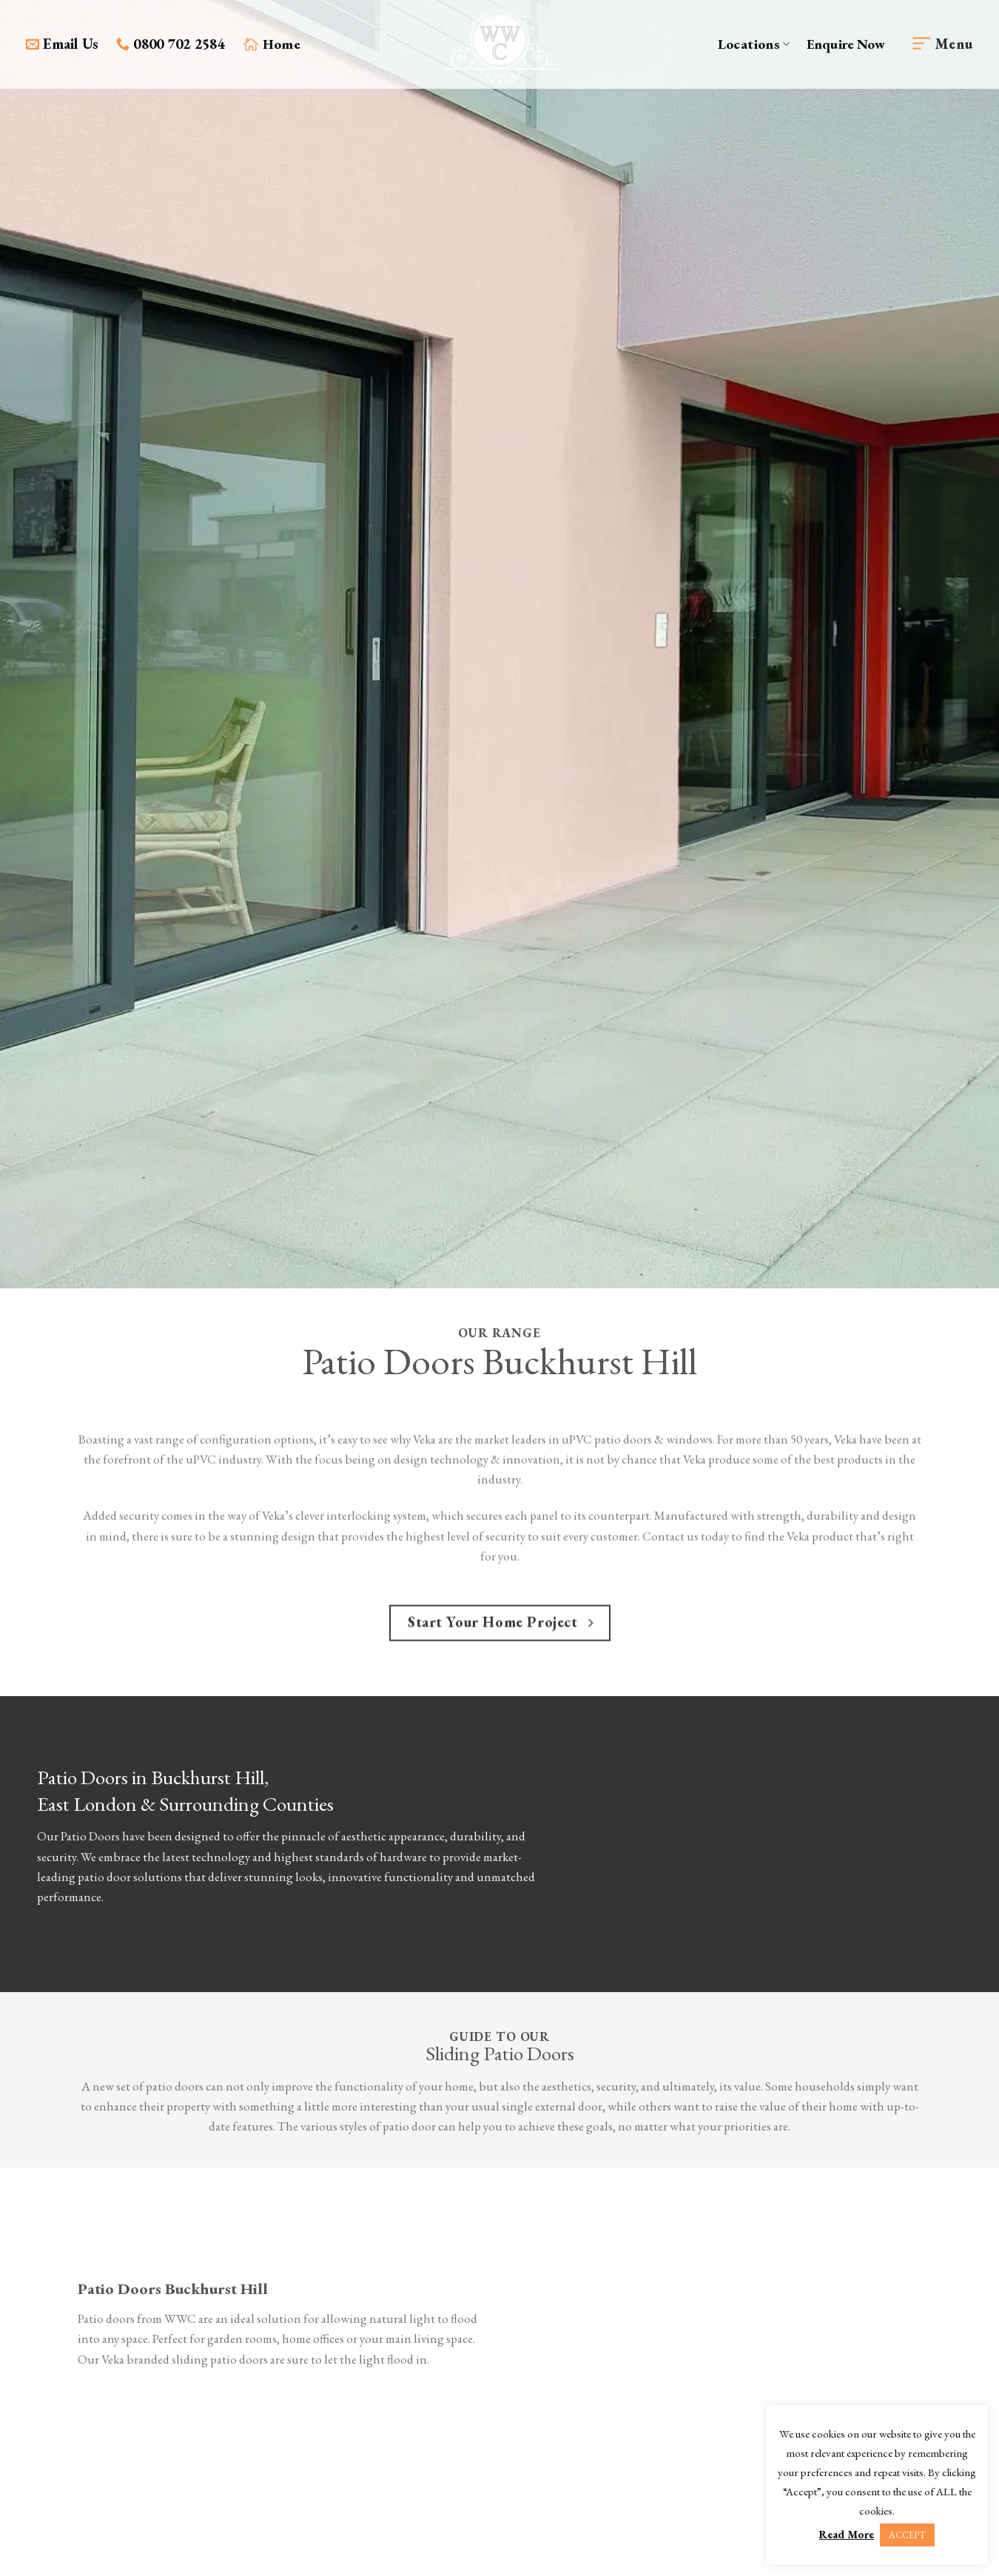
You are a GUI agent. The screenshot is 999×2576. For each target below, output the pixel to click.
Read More (846, 2534)
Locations (754, 44)
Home (272, 44)
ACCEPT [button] (907, 2535)
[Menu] (942, 45)
